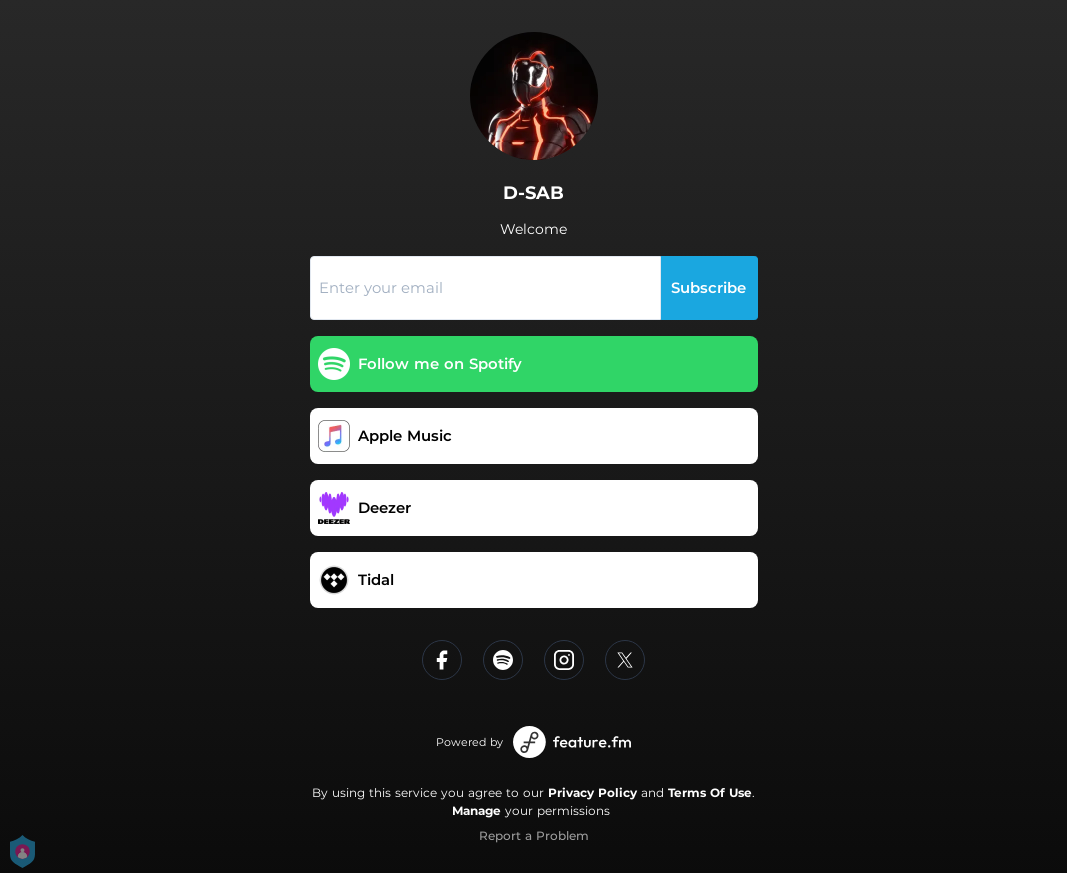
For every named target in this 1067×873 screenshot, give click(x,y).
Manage (476, 810)
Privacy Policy (592, 792)
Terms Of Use (710, 792)
